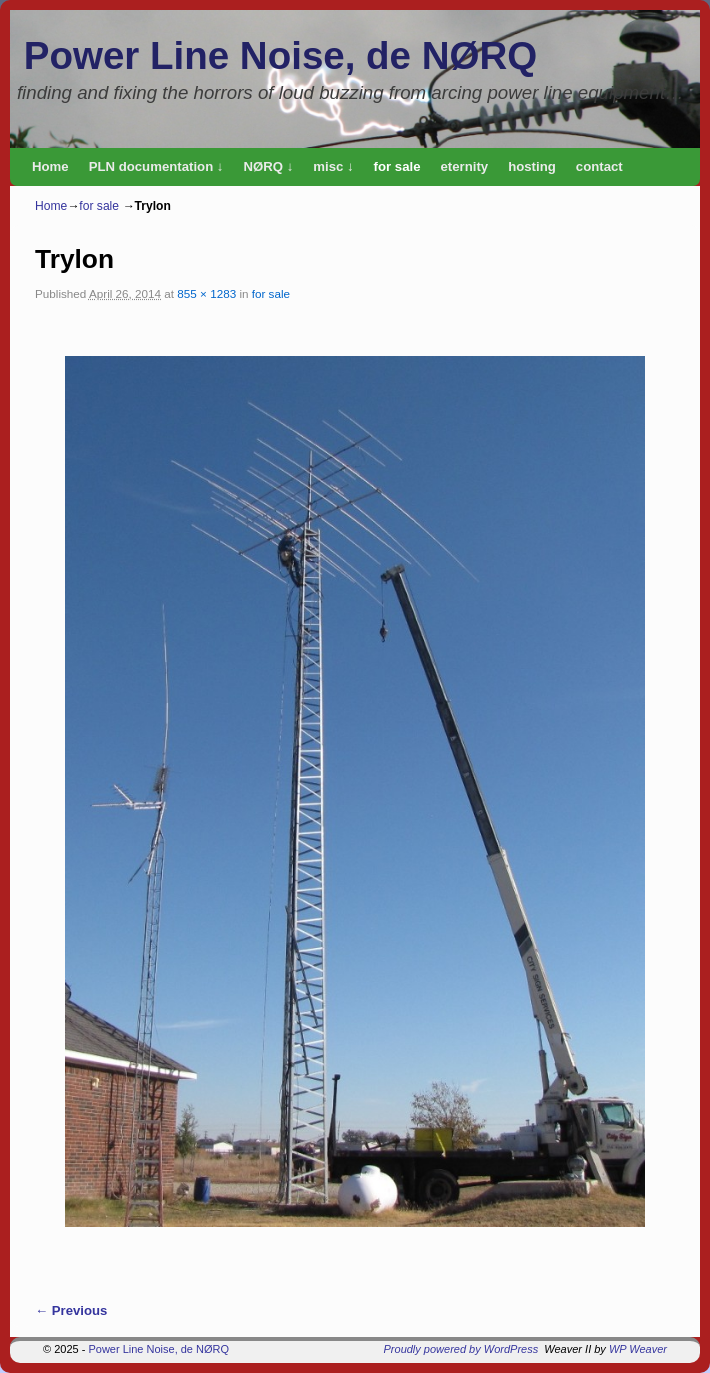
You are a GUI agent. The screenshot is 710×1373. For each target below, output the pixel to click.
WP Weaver (638, 1349)
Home (50, 166)
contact (599, 166)
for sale (397, 166)
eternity (465, 166)
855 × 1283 (206, 293)
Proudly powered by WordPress (461, 1349)
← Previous (71, 1310)
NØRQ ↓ (268, 166)
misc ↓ (333, 166)
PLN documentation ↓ (156, 166)
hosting (532, 166)
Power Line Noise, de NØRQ (280, 55)
